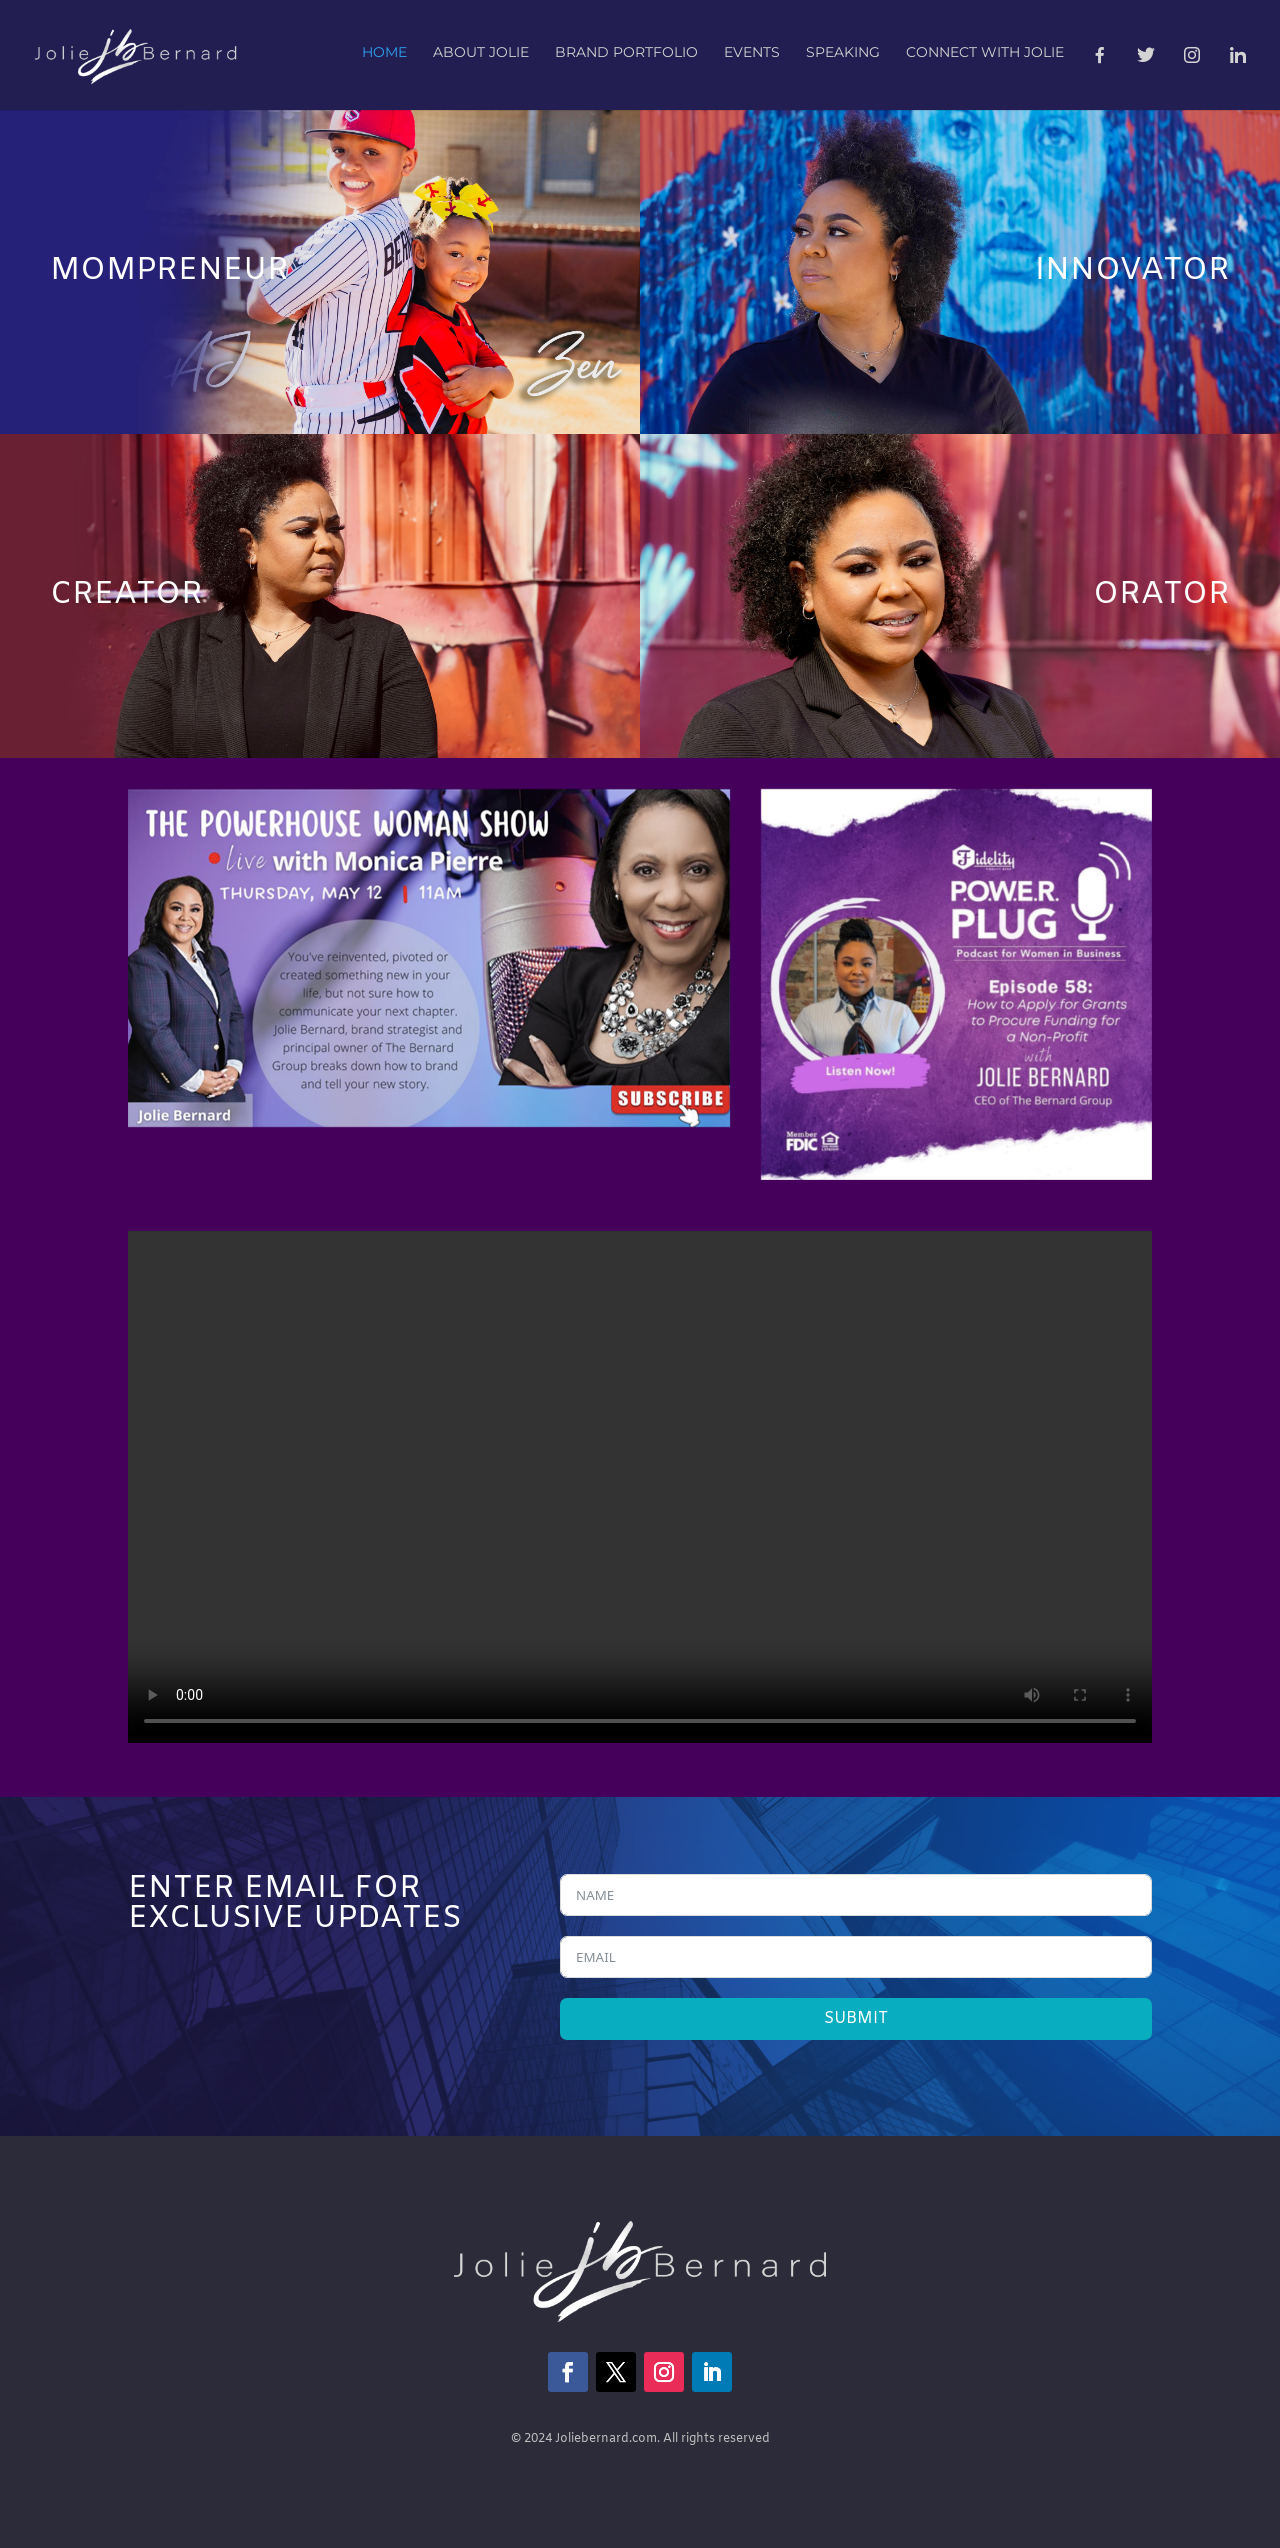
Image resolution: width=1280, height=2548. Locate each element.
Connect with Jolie (985, 53)
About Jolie (481, 53)
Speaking (843, 53)
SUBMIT (856, 2018)
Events (752, 53)
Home (384, 53)
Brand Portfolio (626, 53)
